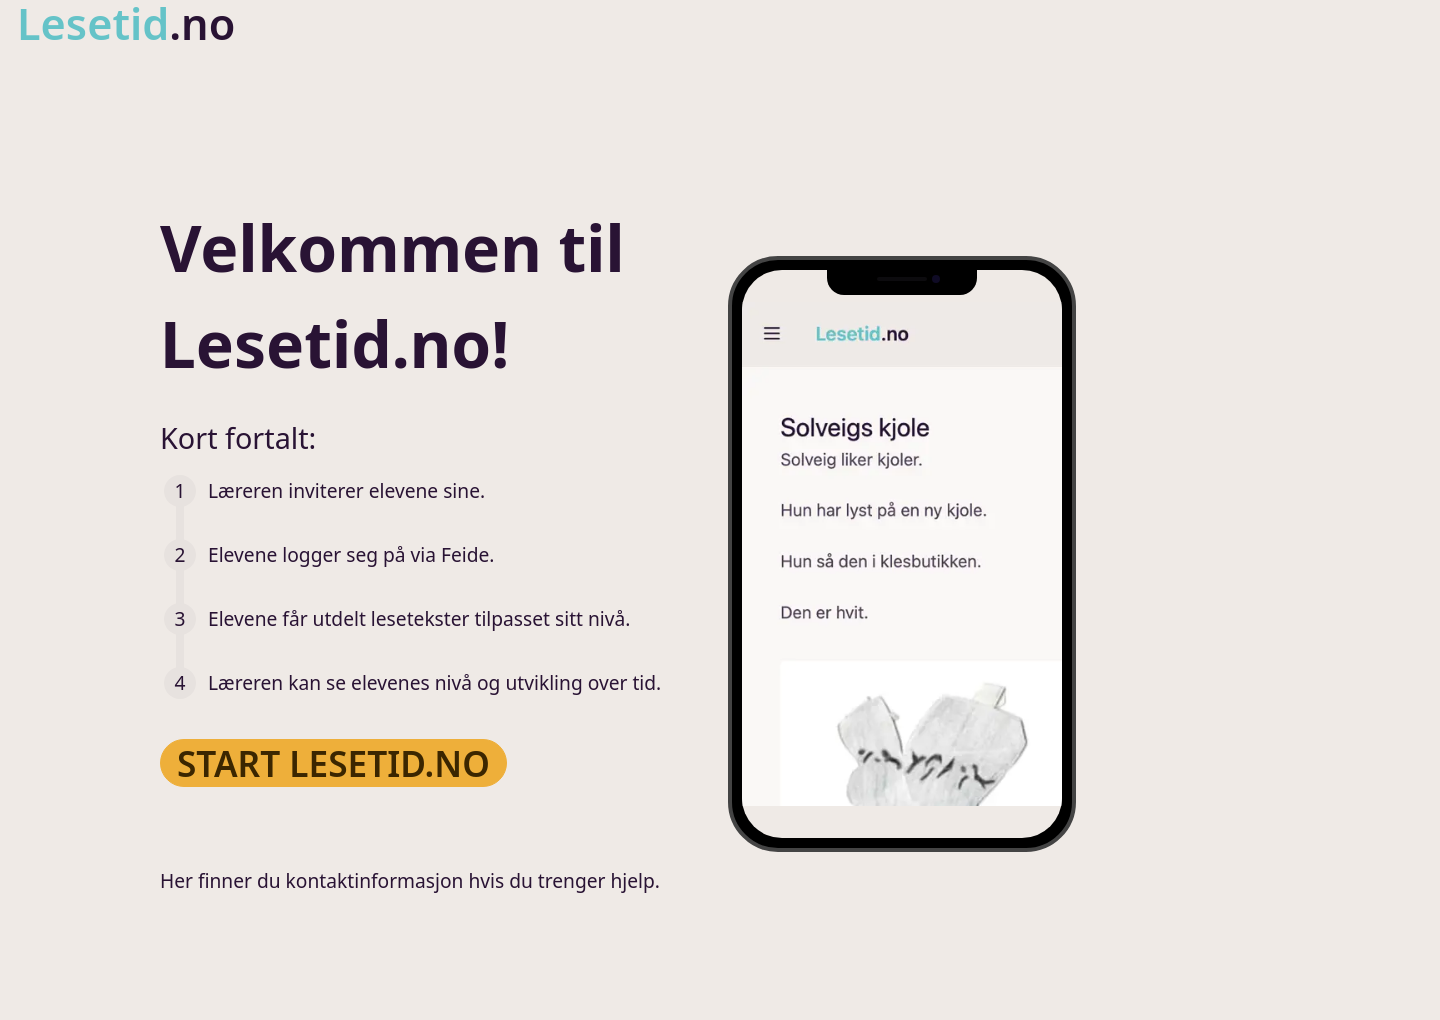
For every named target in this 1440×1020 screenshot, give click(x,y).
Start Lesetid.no (333, 762)
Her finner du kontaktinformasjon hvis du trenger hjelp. (410, 880)
